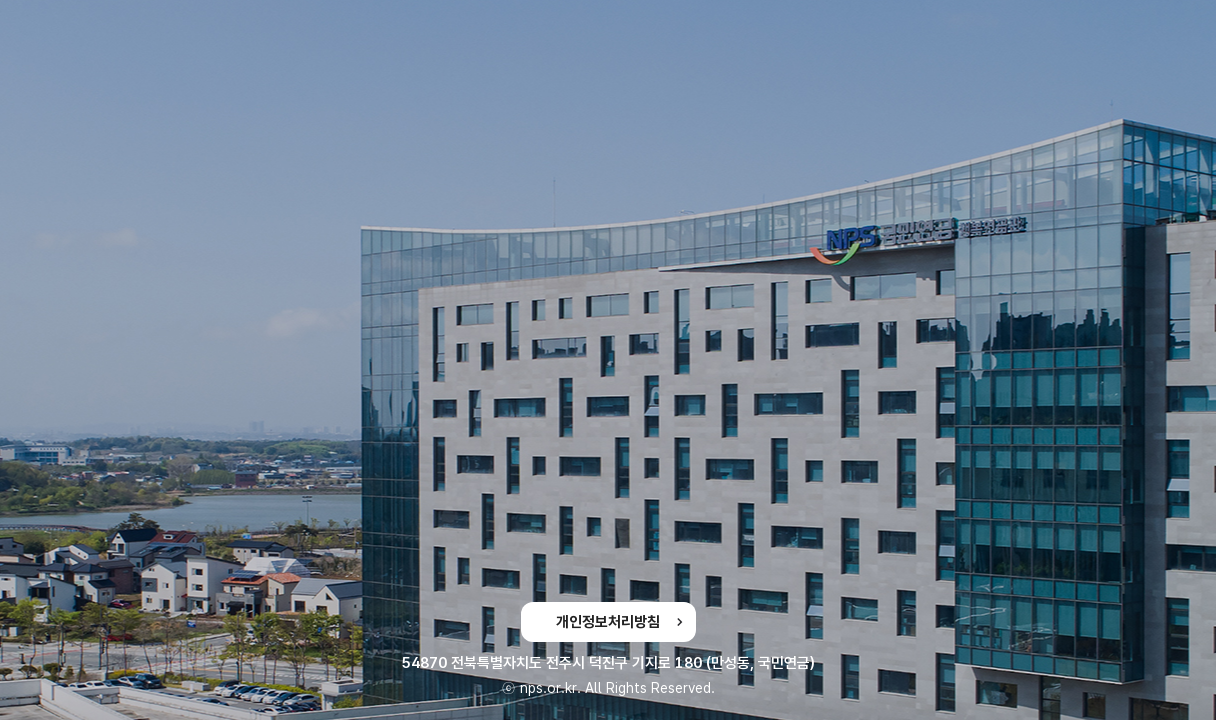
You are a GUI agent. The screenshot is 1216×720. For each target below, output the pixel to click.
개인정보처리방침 (608, 622)
